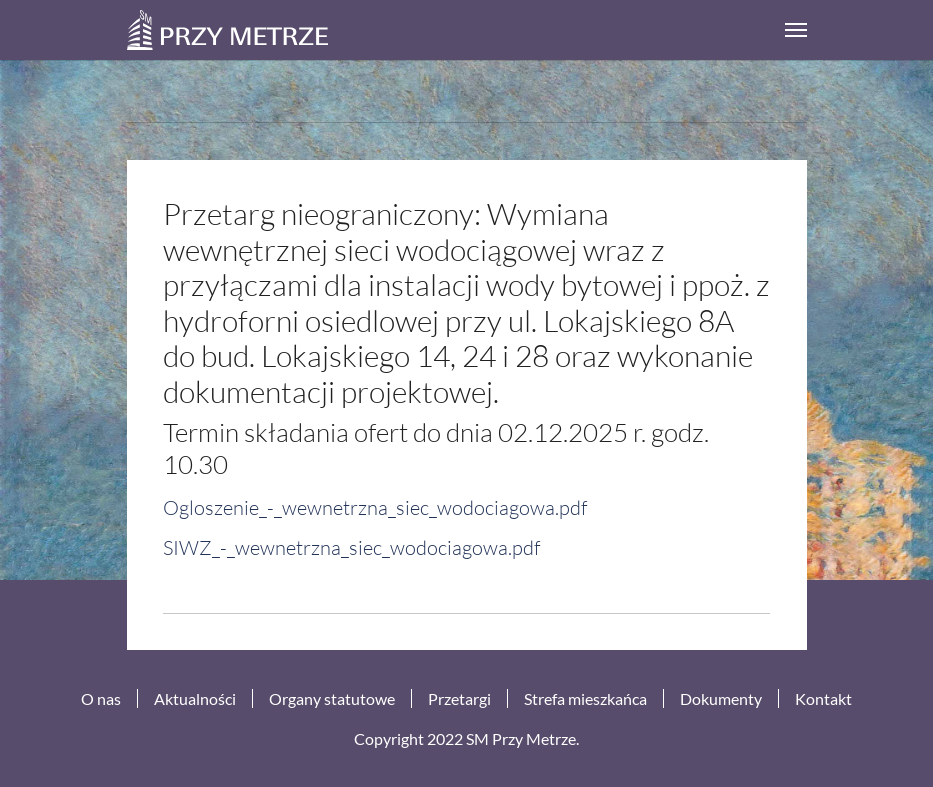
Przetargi (459, 698)
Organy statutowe (332, 698)
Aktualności (195, 698)
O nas (101, 698)
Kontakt (823, 698)
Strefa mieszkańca (585, 698)
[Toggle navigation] (796, 30)
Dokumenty (721, 698)
